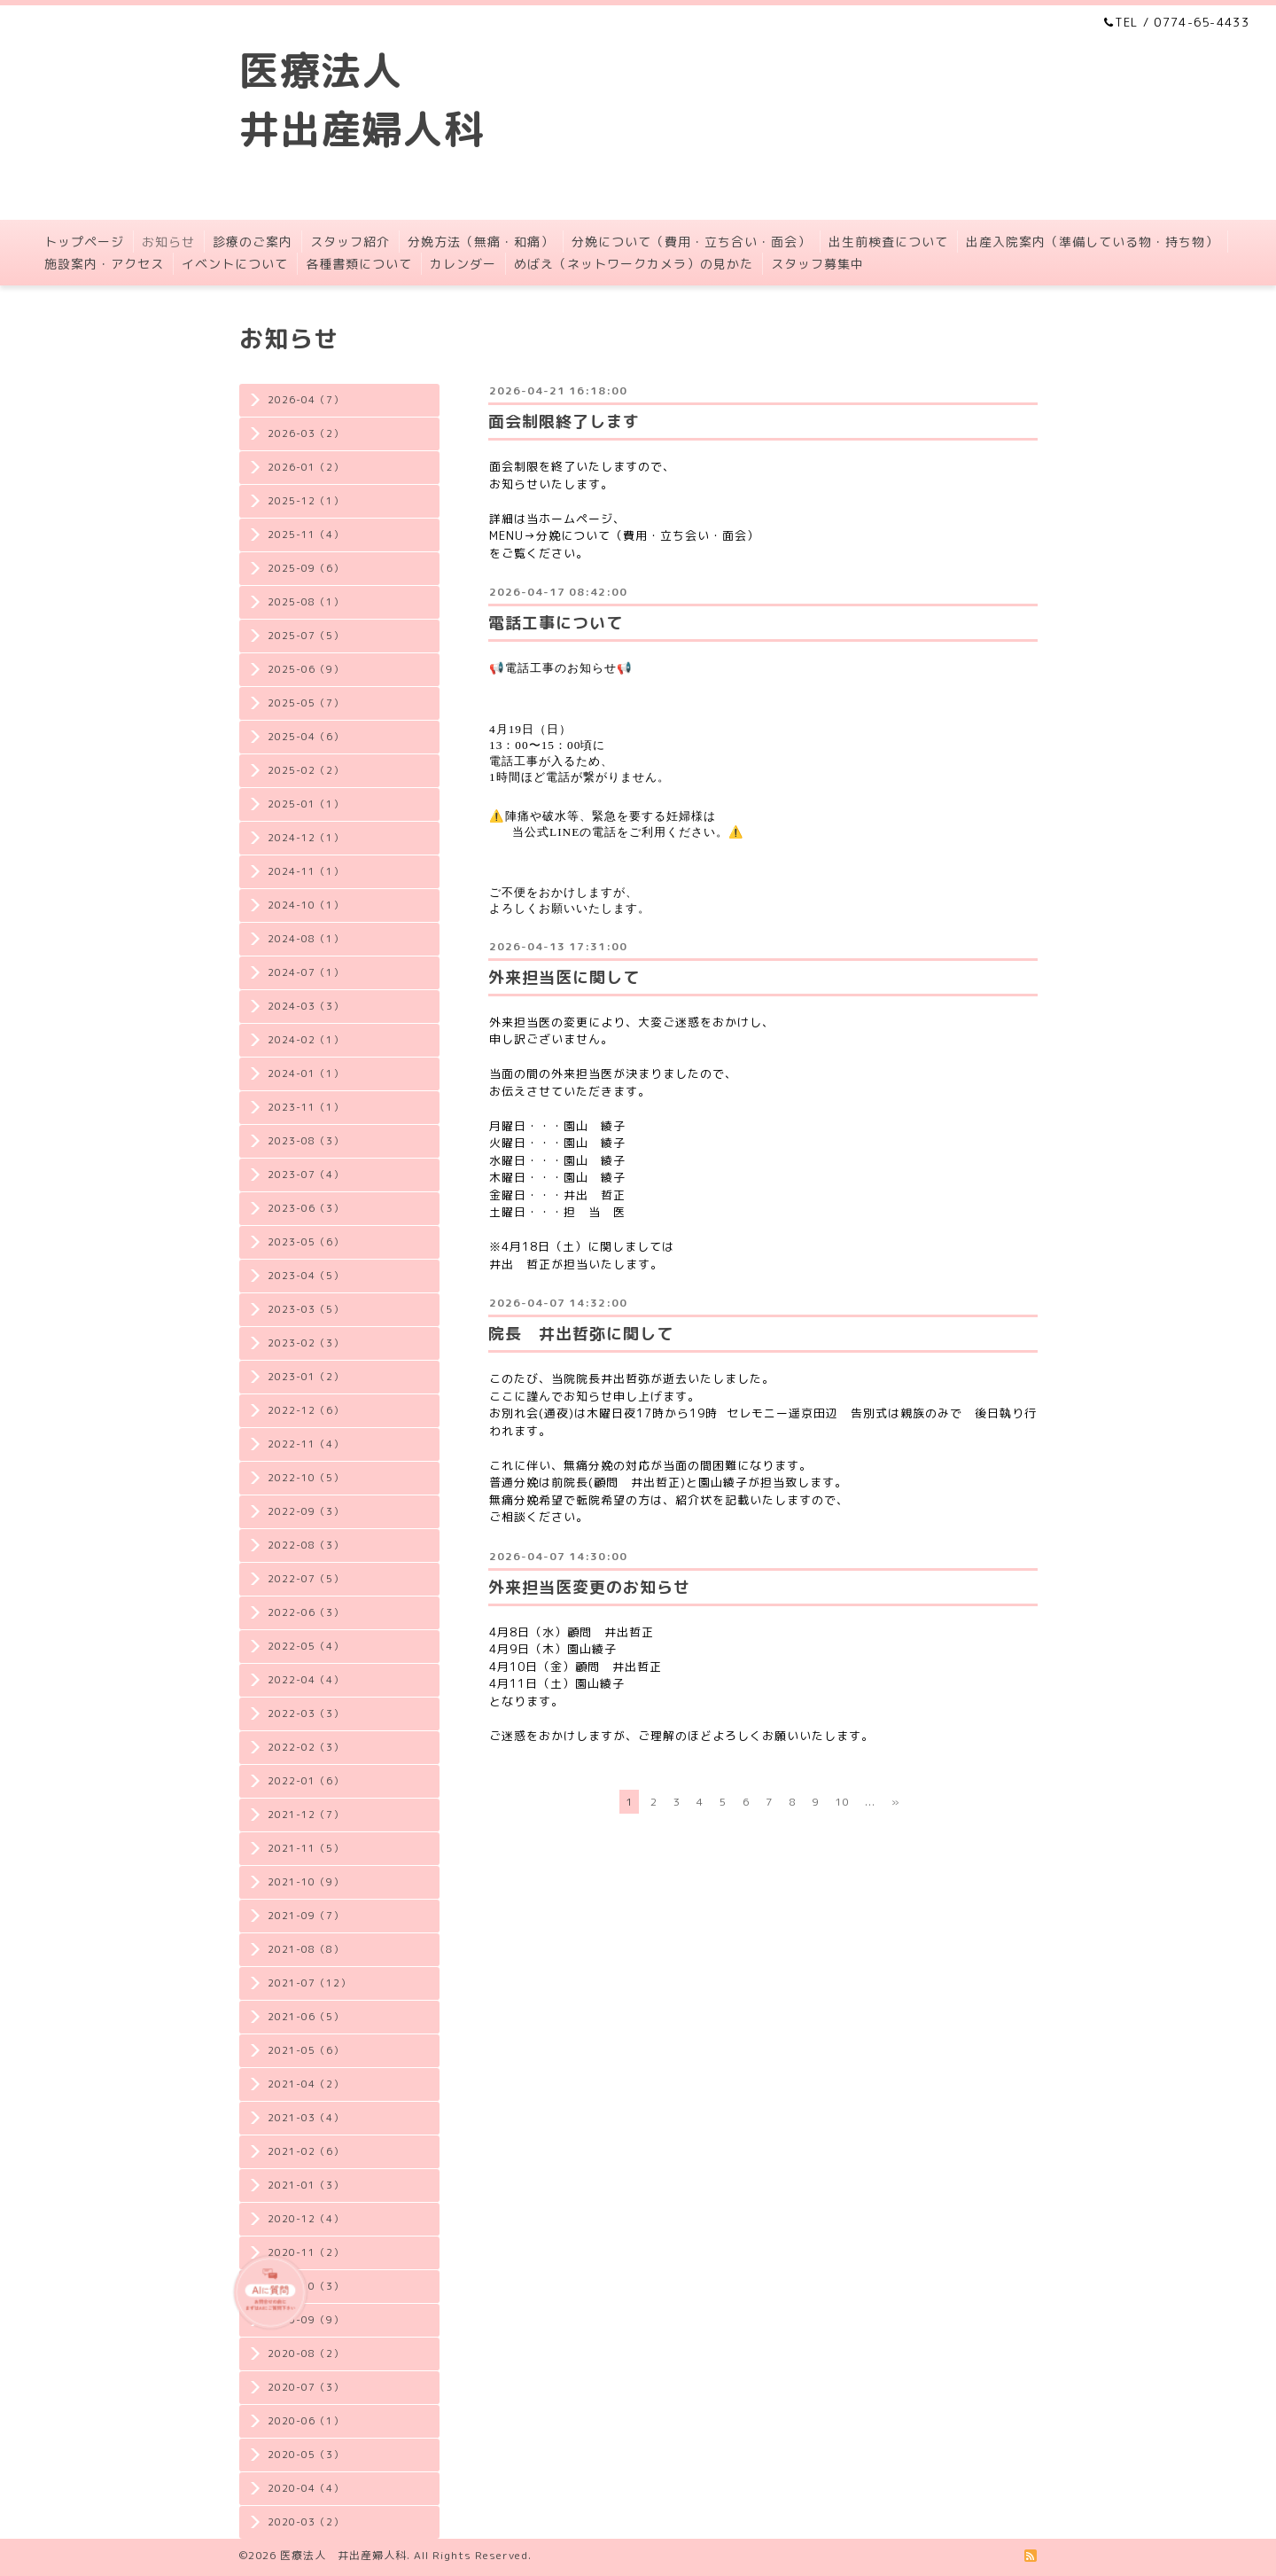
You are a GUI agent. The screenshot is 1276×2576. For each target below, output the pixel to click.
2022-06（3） (306, 1612)
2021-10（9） (306, 1882)
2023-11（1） (306, 1107)
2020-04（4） (306, 2488)
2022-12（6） (306, 1410)
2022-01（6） (306, 1781)
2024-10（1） (306, 905)
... (870, 1801)
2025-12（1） (306, 501)
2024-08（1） (306, 939)
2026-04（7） (306, 400)
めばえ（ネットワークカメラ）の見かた (633, 263)
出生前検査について (888, 241)
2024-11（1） (306, 871)
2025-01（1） (306, 804)
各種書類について (359, 263)
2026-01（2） (306, 467)
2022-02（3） (306, 1747)
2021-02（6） (306, 2151)
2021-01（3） (306, 2185)
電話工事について (555, 623)
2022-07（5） (306, 1579)
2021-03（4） (306, 2118)
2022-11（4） (306, 1444)
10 (842, 1801)
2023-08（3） (306, 1141)
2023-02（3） (306, 1343)
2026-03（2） (306, 433)
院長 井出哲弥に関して (580, 1334)
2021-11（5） (306, 1848)
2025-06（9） (306, 669)
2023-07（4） (306, 1174)
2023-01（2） (306, 1377)
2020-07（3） (306, 2387)
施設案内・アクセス (104, 263)
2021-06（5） (306, 2017)
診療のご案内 (252, 241)
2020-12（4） (306, 2219)
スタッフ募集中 (817, 263)
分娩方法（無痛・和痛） (481, 241)
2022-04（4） (306, 1680)
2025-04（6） (306, 737)
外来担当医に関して (564, 977)
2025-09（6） (306, 568)
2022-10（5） (306, 1478)
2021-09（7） (306, 1916)
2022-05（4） (306, 1646)
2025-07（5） (306, 635)
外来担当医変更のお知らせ (589, 1587)
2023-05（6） (306, 1242)
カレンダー (463, 263)
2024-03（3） (306, 1006)
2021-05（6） (306, 2050)
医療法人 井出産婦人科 (343, 2555)
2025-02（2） (306, 770)
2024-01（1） (306, 1073)
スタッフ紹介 (350, 241)
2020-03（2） (306, 2522)
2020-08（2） (306, 2353)
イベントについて (235, 263)
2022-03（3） (306, 1713)
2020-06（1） (306, 2421)
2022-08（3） (306, 1545)
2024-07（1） (306, 972)
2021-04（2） (306, 2084)
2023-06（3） (306, 1208)
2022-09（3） (306, 1511)
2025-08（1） (306, 602)
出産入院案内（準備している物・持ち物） (1092, 241)
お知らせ (168, 241)
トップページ (84, 241)
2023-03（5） (306, 1309)
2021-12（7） (306, 1814)
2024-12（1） (306, 838)
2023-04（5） (306, 1275)
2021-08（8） (306, 1949)
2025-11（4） (306, 534)
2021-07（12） (309, 1983)
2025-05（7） (306, 703)
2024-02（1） (306, 1040)
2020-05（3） (306, 2454)
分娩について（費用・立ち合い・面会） (691, 241)
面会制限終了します (564, 421)
